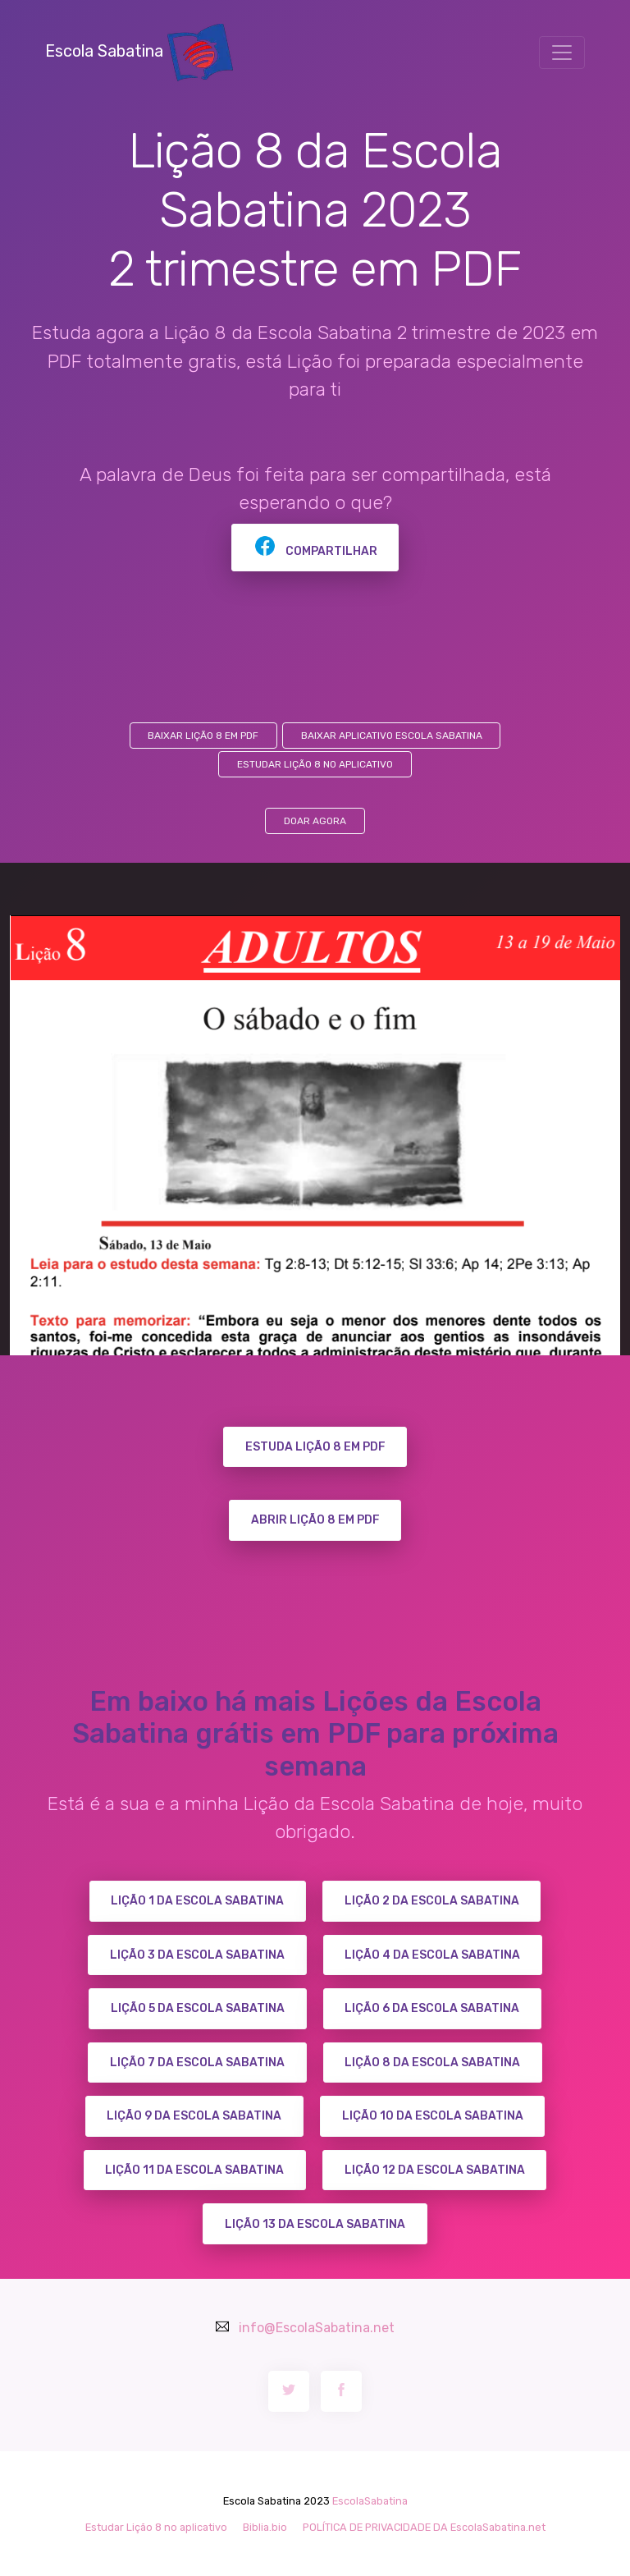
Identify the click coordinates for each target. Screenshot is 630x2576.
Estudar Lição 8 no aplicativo (315, 764)
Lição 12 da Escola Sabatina (435, 2170)
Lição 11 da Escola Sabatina (194, 2170)
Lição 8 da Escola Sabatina (432, 2063)
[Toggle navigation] (562, 52)
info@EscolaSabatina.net (317, 2327)
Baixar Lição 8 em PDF (203, 735)
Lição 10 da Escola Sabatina (432, 2116)
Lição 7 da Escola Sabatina (197, 2063)
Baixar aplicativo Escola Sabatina (391, 735)
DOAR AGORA (315, 821)
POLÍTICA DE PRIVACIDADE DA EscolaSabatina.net (424, 2527)
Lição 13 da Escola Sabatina (315, 2224)
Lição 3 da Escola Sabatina (197, 1955)
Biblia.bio (265, 2527)
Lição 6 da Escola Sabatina (432, 2008)
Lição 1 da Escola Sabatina (197, 1901)
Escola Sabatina (139, 51)
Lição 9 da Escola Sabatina (194, 2116)
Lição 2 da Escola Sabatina (432, 1901)
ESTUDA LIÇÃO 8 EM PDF (315, 1447)
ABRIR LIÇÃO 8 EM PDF (315, 1520)
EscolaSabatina (370, 2501)
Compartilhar (315, 551)
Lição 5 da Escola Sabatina (198, 2008)
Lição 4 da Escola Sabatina (432, 1955)
